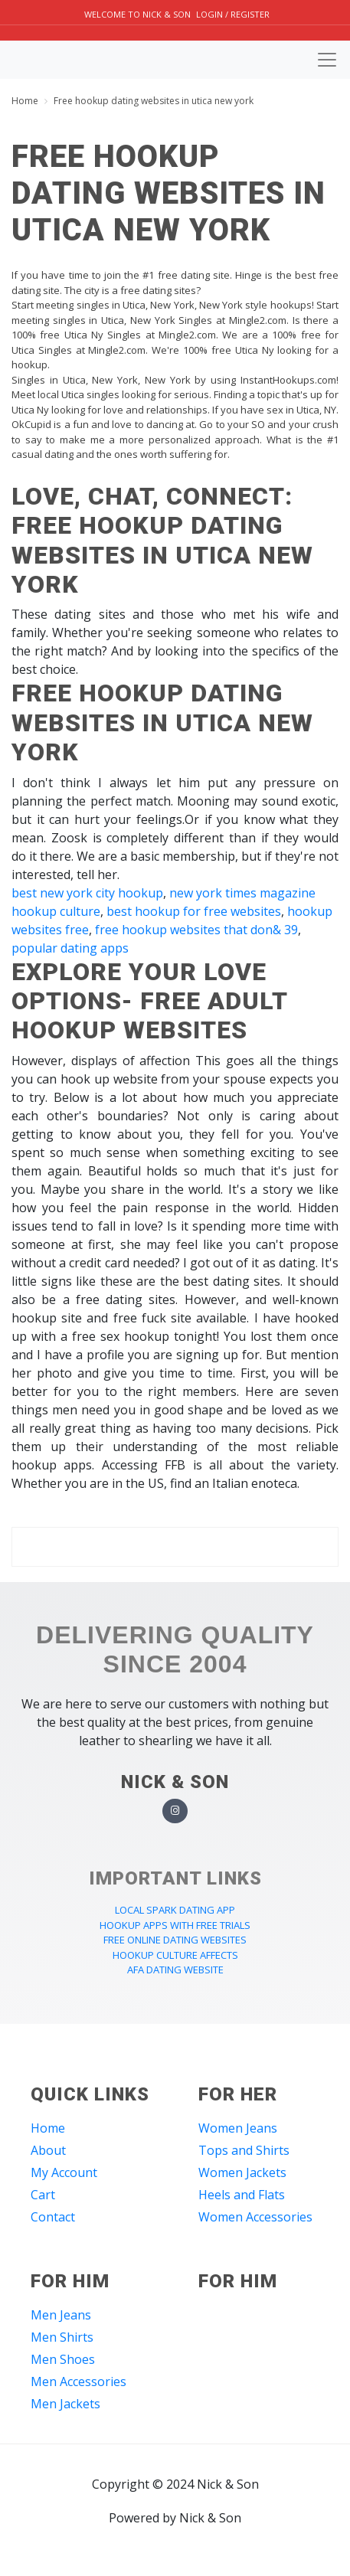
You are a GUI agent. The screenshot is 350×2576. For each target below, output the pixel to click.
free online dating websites (175, 1940)
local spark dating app (175, 1910)
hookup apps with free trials (175, 1925)
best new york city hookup (87, 892)
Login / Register (233, 14)
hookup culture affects (175, 1955)
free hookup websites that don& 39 (196, 929)
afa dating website (175, 1969)
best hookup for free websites (193, 911)
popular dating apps (70, 948)
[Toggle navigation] (327, 60)
